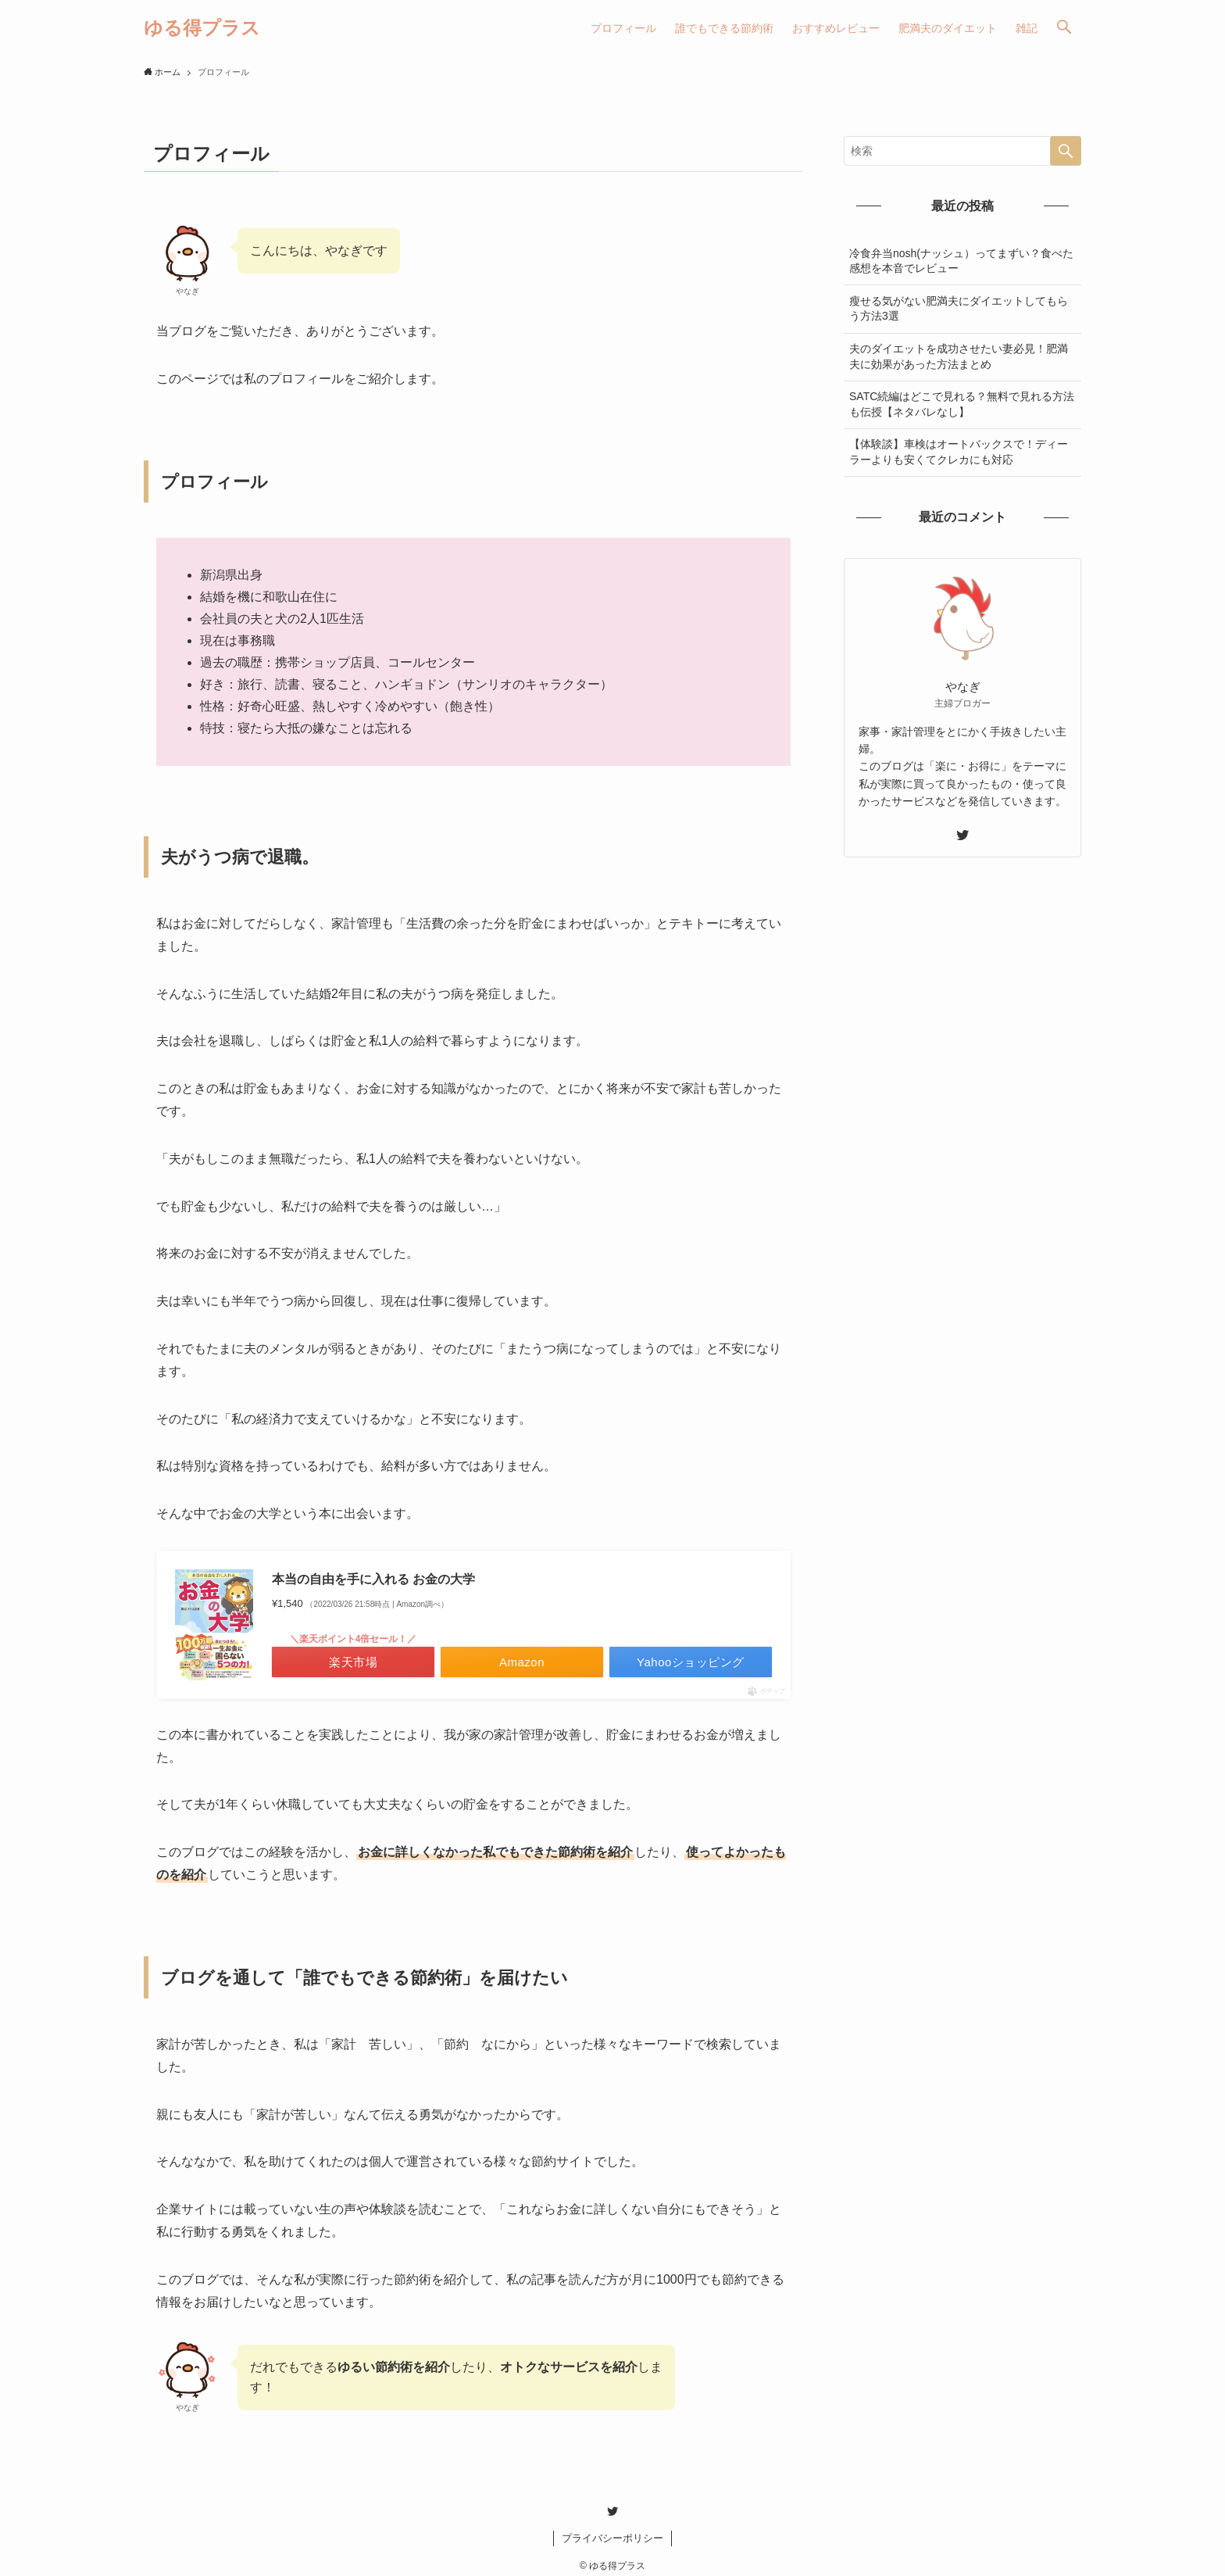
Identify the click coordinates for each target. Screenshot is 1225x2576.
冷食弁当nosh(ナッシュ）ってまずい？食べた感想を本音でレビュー (961, 261)
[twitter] (962, 835)
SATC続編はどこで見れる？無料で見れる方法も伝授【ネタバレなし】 (961, 404)
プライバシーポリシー (612, 2538)
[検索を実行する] (1065, 151)
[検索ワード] (962, 151)
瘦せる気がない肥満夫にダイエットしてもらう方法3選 (958, 309)
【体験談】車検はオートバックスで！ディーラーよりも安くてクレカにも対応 (958, 452)
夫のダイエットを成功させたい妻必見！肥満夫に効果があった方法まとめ (958, 356)
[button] (1064, 28)
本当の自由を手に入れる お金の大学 (373, 1579)
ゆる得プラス (202, 28)
